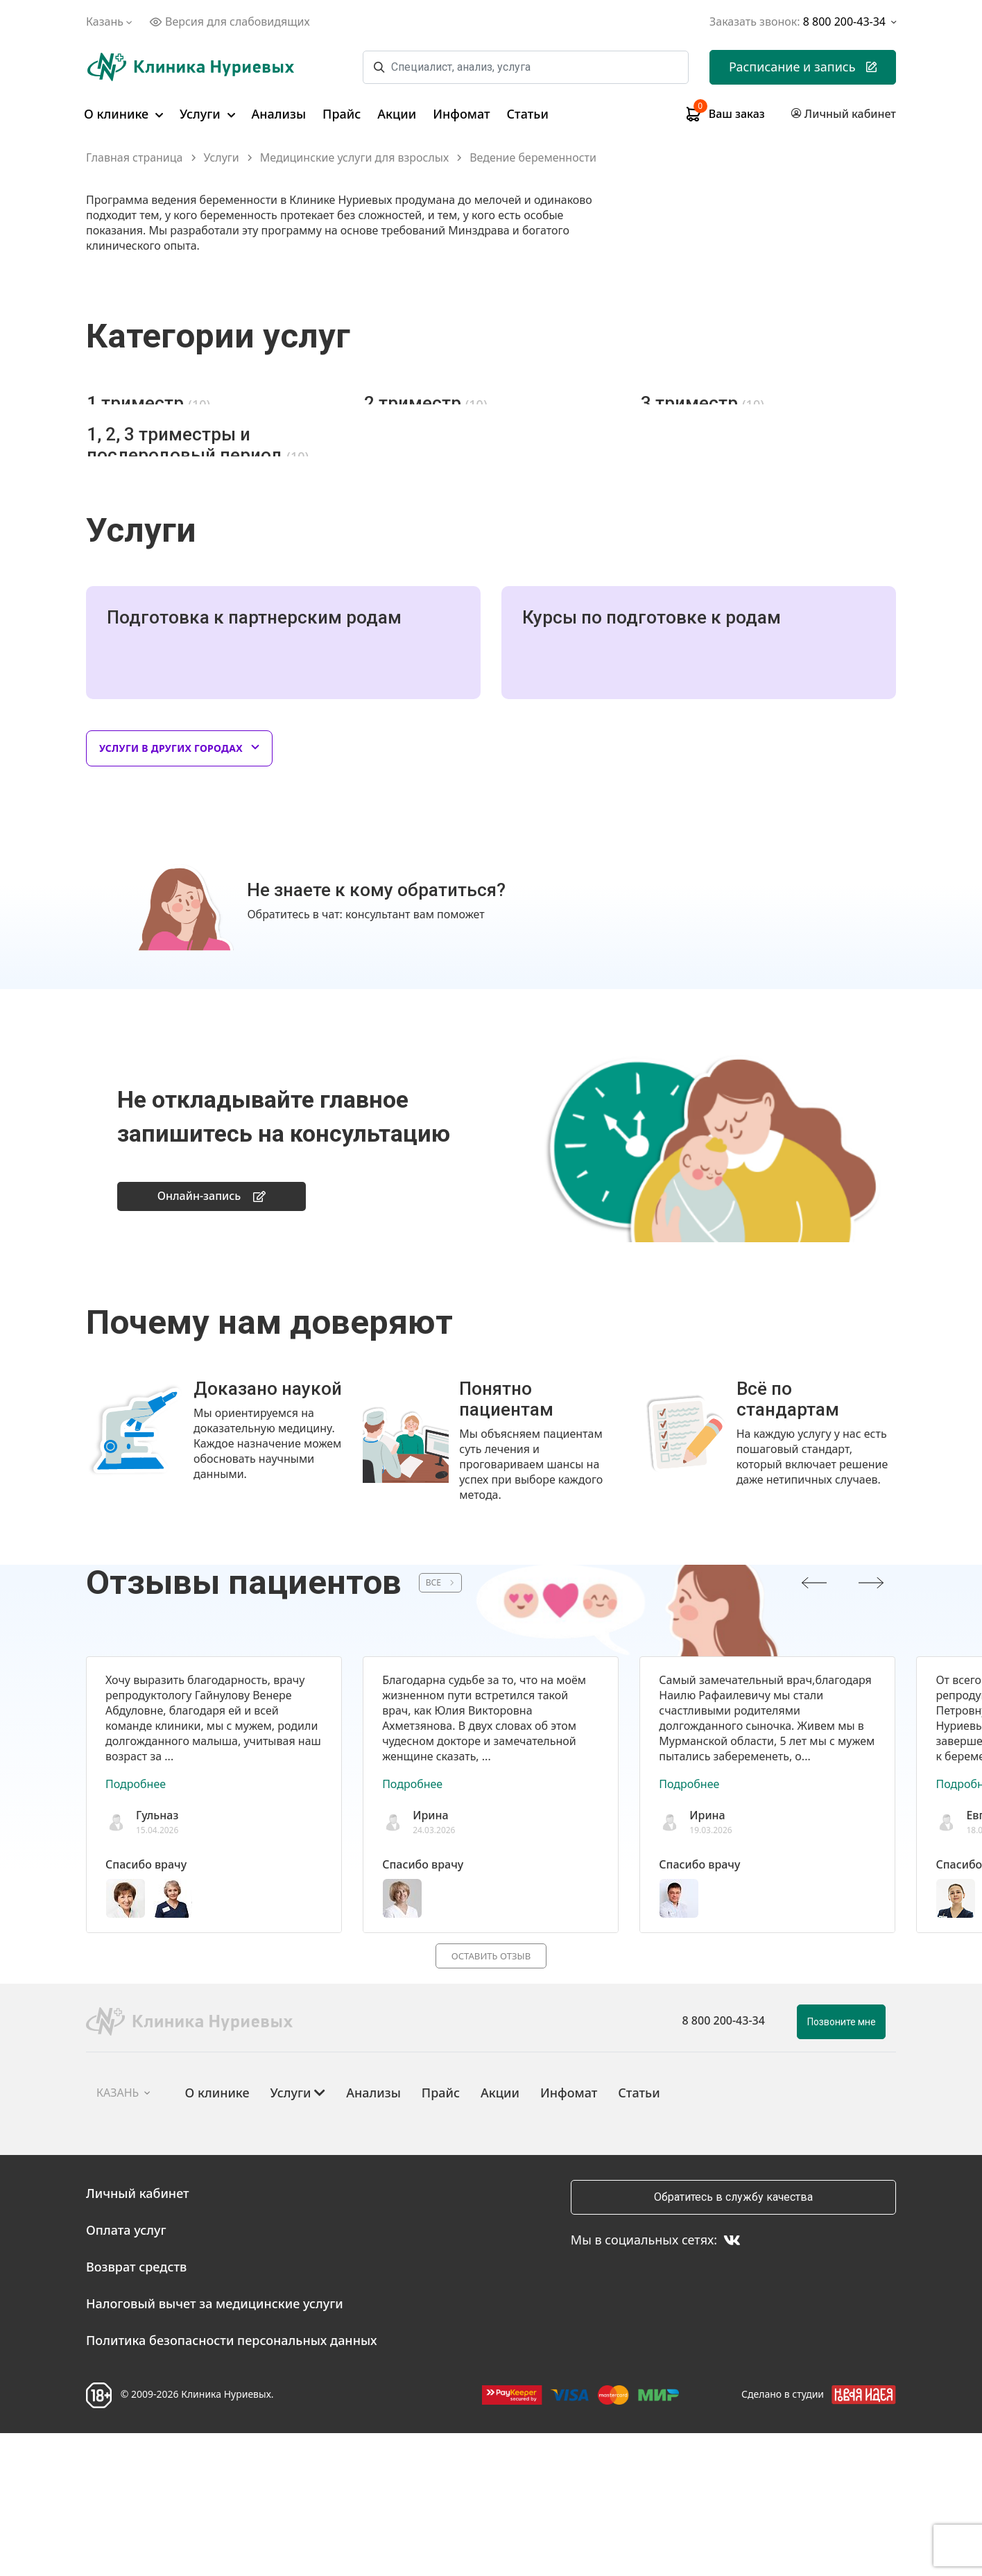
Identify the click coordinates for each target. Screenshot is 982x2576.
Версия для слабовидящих (229, 21)
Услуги (207, 113)
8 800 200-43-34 (723, 2163)
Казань (110, 21)
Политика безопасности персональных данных (231, 2483)
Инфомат (461, 113)
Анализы (279, 113)
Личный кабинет (137, 2336)
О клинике (123, 113)
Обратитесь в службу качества (733, 2339)
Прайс (341, 113)
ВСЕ (439, 1723)
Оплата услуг (126, 2372)
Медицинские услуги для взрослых (354, 157)
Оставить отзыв (491, 2097)
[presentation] (814, 1723)
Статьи (528, 113)
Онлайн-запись (212, 1335)
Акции (396, 113)
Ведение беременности (533, 157)
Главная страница (134, 157)
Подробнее (135, 1924)
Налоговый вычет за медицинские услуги (214, 2446)
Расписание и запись (803, 66)
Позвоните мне (841, 2164)
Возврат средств (136, 2409)
